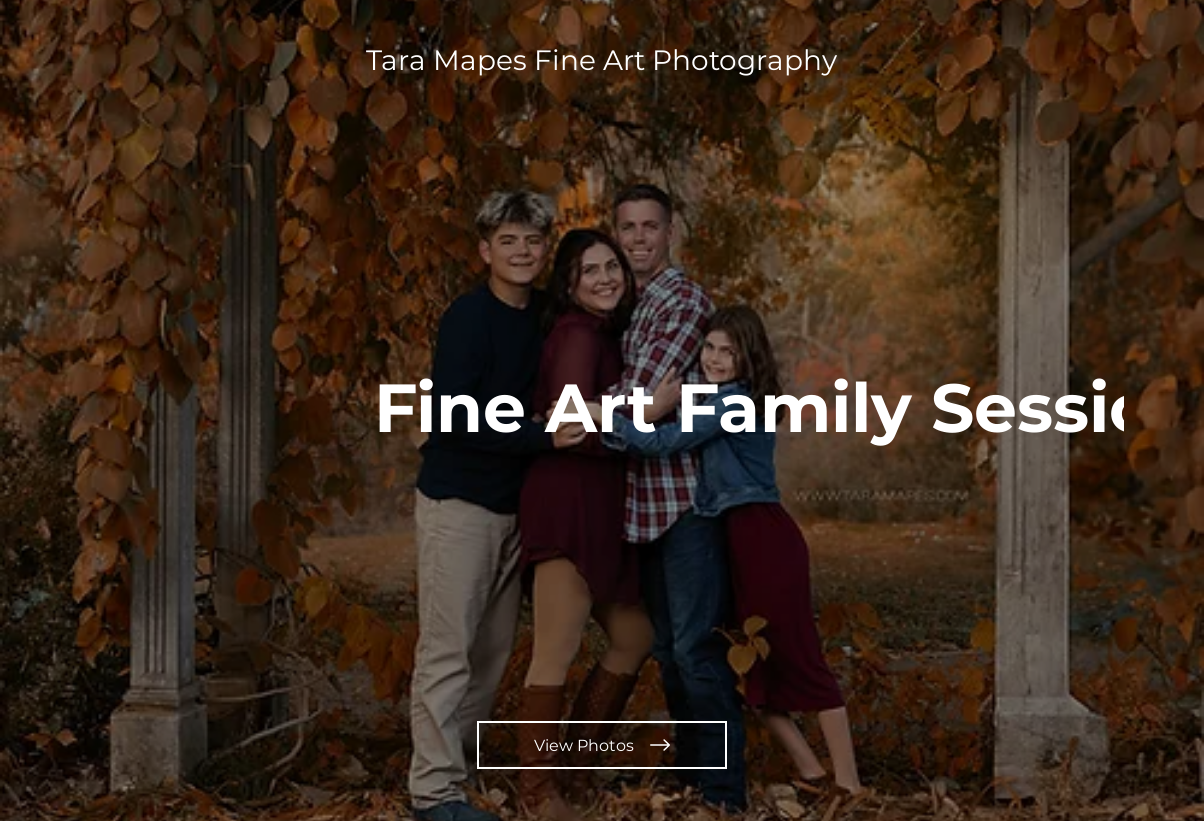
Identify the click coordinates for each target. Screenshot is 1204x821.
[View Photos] (602, 745)
